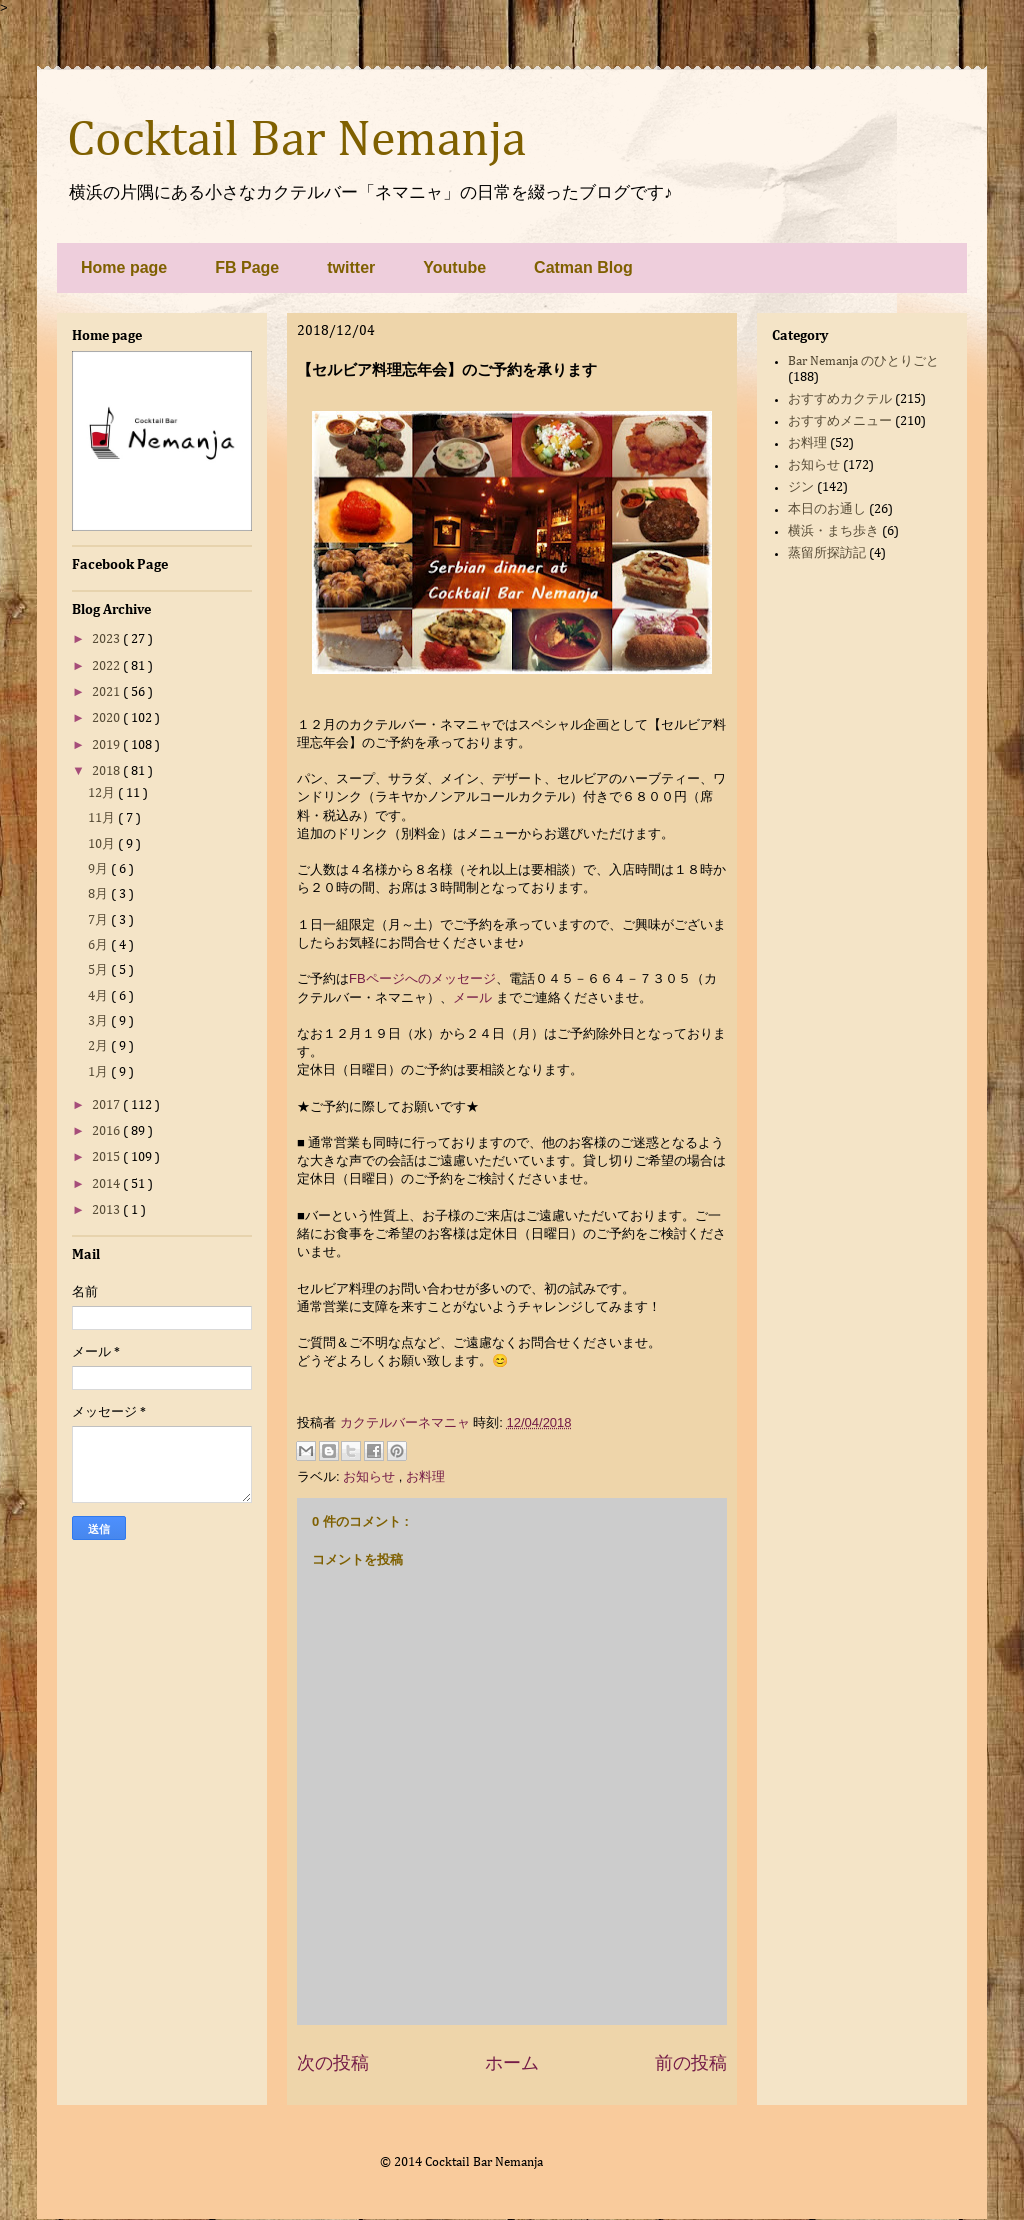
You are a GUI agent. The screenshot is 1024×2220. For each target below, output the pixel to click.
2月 (99, 1046)
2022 (107, 666)
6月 (99, 945)
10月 (103, 844)
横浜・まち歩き (833, 531)
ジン (801, 487)
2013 (107, 1210)
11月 (103, 818)
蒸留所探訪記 (827, 553)
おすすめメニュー (840, 421)
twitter (351, 267)
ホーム (512, 2063)
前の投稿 (691, 2063)
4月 (99, 996)
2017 (107, 1105)
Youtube (454, 267)
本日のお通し (827, 509)
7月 (99, 920)
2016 (107, 1131)
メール (472, 997)
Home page (124, 267)
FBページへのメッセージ (422, 978)
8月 (99, 894)
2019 (107, 745)
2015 (107, 1157)
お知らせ (371, 1476)
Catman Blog (583, 267)
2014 (107, 1184)
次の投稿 (333, 2063)
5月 (99, 970)
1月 (99, 1072)
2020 (107, 718)
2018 (107, 771)
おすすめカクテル (840, 399)
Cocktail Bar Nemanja (296, 141)
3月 (99, 1021)
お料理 (425, 1476)
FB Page (247, 267)
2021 (107, 692)
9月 (99, 869)
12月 (103, 793)
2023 (107, 639)
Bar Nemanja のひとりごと (863, 361)
